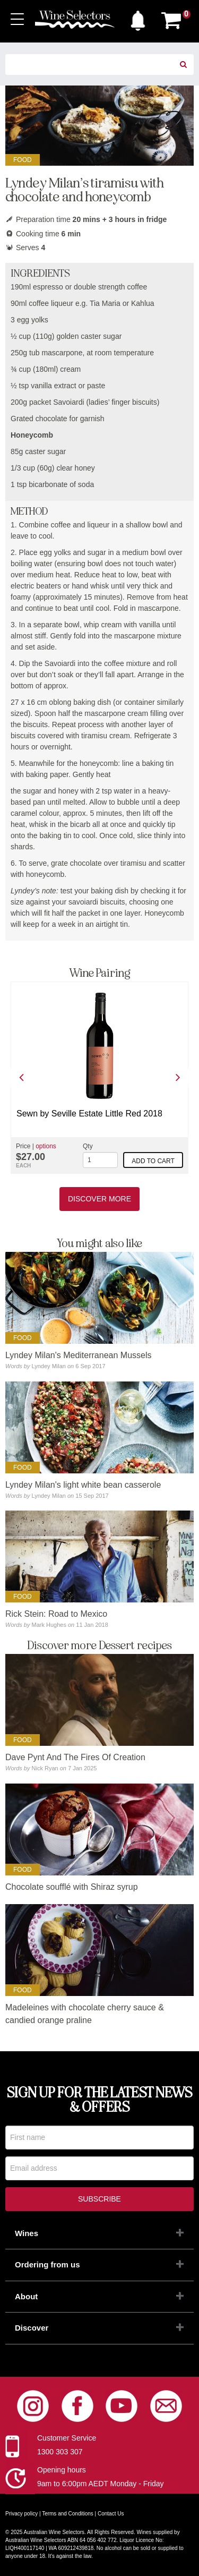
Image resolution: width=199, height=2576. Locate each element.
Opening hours (61, 2470)
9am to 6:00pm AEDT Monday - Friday (100, 2483)
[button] (138, 18)
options (46, 1146)
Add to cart (153, 1161)
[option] (99, 1078)
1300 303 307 (60, 2451)
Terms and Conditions (67, 2514)
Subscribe (99, 2199)
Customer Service (66, 2438)
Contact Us (111, 2514)
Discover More (99, 1199)
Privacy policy (21, 2514)
